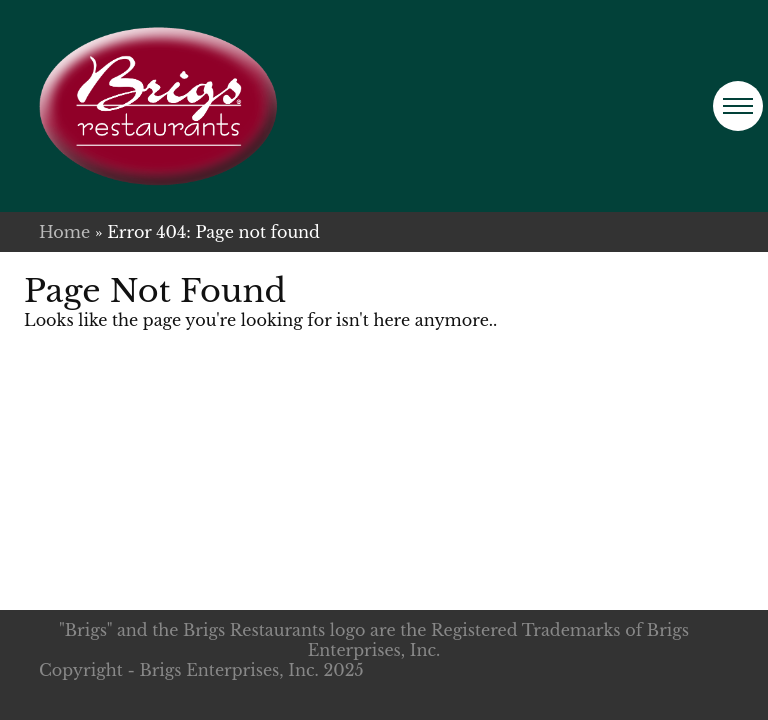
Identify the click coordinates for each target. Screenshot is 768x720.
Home (64, 232)
